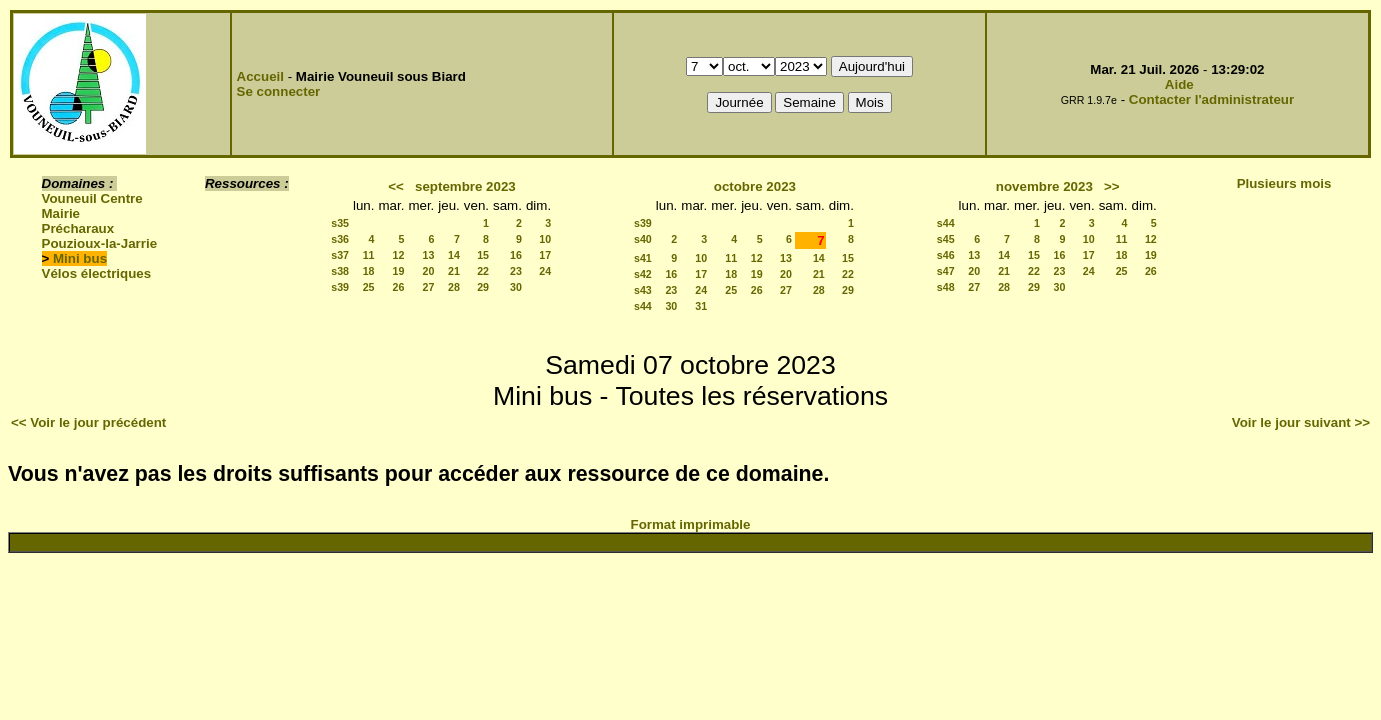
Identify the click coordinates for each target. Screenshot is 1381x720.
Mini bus (80, 258)
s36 (340, 239)
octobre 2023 (755, 186)
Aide (1179, 84)
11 (369, 255)
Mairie (61, 213)
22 (483, 271)
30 (516, 287)
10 (545, 239)
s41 (643, 258)
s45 (946, 239)
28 (454, 287)
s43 (643, 290)
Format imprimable (691, 524)
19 (399, 271)
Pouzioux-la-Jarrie (100, 243)
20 (428, 271)
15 (483, 255)
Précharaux (78, 228)
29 (483, 287)
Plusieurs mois (1284, 183)
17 (545, 255)
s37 (340, 255)
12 (399, 255)
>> (1112, 186)
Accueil (260, 76)
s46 (946, 255)
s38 (340, 271)
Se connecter (279, 91)
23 (516, 271)
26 (399, 287)
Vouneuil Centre (92, 198)
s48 (946, 287)
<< (396, 186)
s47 (946, 271)
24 (545, 271)
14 (454, 255)
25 (369, 287)
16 (516, 255)
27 (428, 287)
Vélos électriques (97, 273)
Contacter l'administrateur (1211, 99)
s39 (340, 287)
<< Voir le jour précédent (88, 422)
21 (454, 271)
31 (701, 306)
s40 (643, 239)
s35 (340, 223)
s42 (643, 274)
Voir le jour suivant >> (1301, 422)
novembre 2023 (1044, 186)
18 (369, 271)
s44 (643, 306)
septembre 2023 (465, 186)
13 (428, 255)
